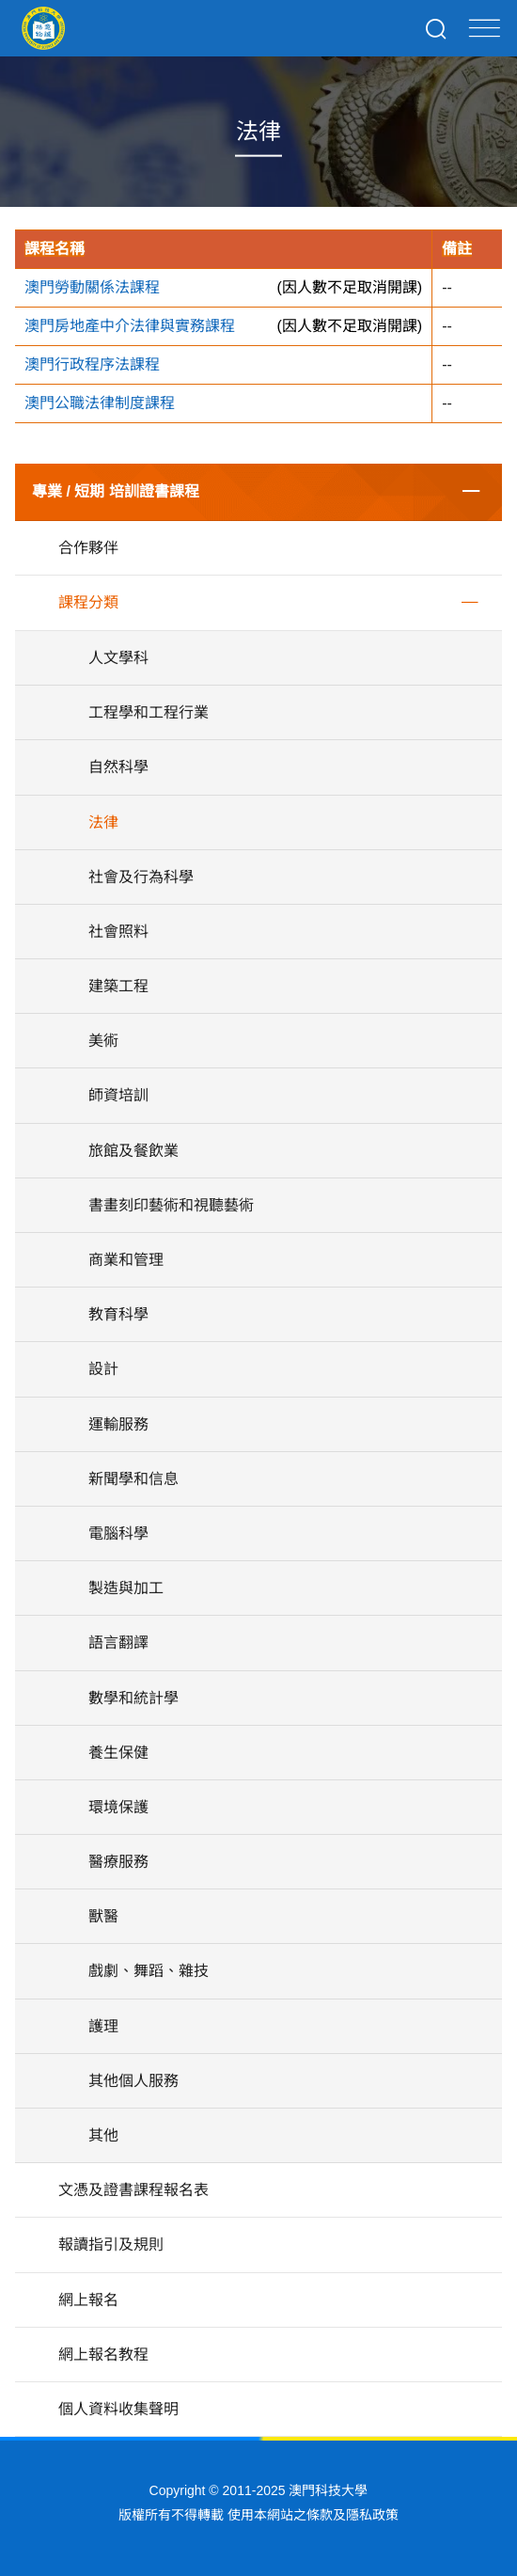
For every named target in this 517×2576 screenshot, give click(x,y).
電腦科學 (118, 1533)
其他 (103, 2135)
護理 (103, 2026)
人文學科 (118, 658)
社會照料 (118, 932)
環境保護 (118, 1807)
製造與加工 (126, 1588)
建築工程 (118, 986)
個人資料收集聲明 (118, 2409)
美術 (103, 1041)
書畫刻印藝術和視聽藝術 (171, 1205)
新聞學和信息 (133, 1479)
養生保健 (118, 1753)
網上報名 (88, 2300)
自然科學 (118, 767)
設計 (103, 1369)
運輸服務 (118, 1424)
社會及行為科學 (141, 877)
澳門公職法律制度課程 (99, 403)
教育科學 (118, 1314)
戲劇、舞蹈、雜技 (148, 1971)
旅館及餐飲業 (133, 1151)
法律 (103, 822)
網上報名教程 (103, 2355)
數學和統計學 (133, 1698)
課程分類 (88, 602)
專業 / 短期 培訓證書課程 (115, 491)
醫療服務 (118, 1862)
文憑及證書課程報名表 (133, 2190)
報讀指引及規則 (111, 2244)
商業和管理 (126, 1260)
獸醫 (103, 1916)
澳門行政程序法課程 (92, 364)
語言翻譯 (118, 1643)
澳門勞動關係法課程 (92, 287)
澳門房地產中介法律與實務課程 (129, 326)
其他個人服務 (133, 2081)
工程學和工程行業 (148, 712)
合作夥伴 (88, 548)
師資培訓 (118, 1095)
